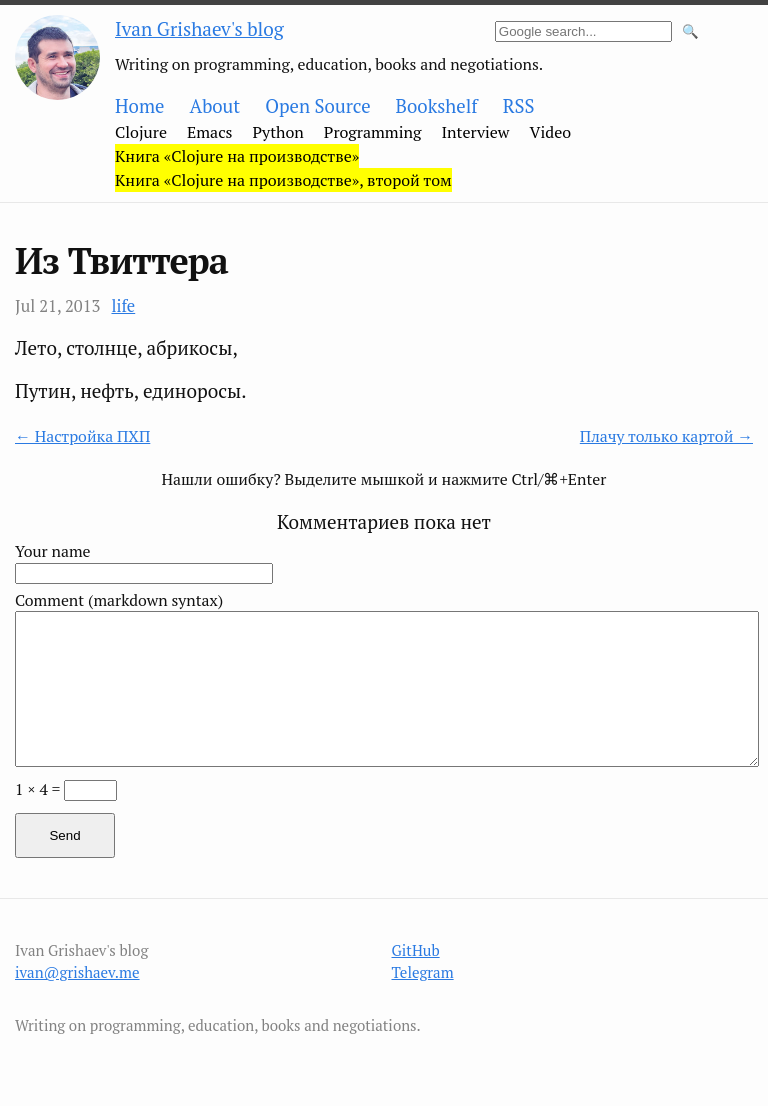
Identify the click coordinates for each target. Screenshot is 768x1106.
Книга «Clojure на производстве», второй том (283, 180)
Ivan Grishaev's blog (199, 28)
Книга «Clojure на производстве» (237, 156)
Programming (373, 132)
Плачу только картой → (666, 436)
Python (278, 132)
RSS (519, 106)
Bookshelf (437, 106)
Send (64, 835)
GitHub (416, 950)
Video (551, 132)
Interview (475, 132)
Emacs (210, 132)
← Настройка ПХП (82, 436)
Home (139, 106)
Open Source (317, 106)
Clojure (141, 132)
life (123, 306)
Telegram (423, 972)
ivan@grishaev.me (77, 972)
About (214, 106)
